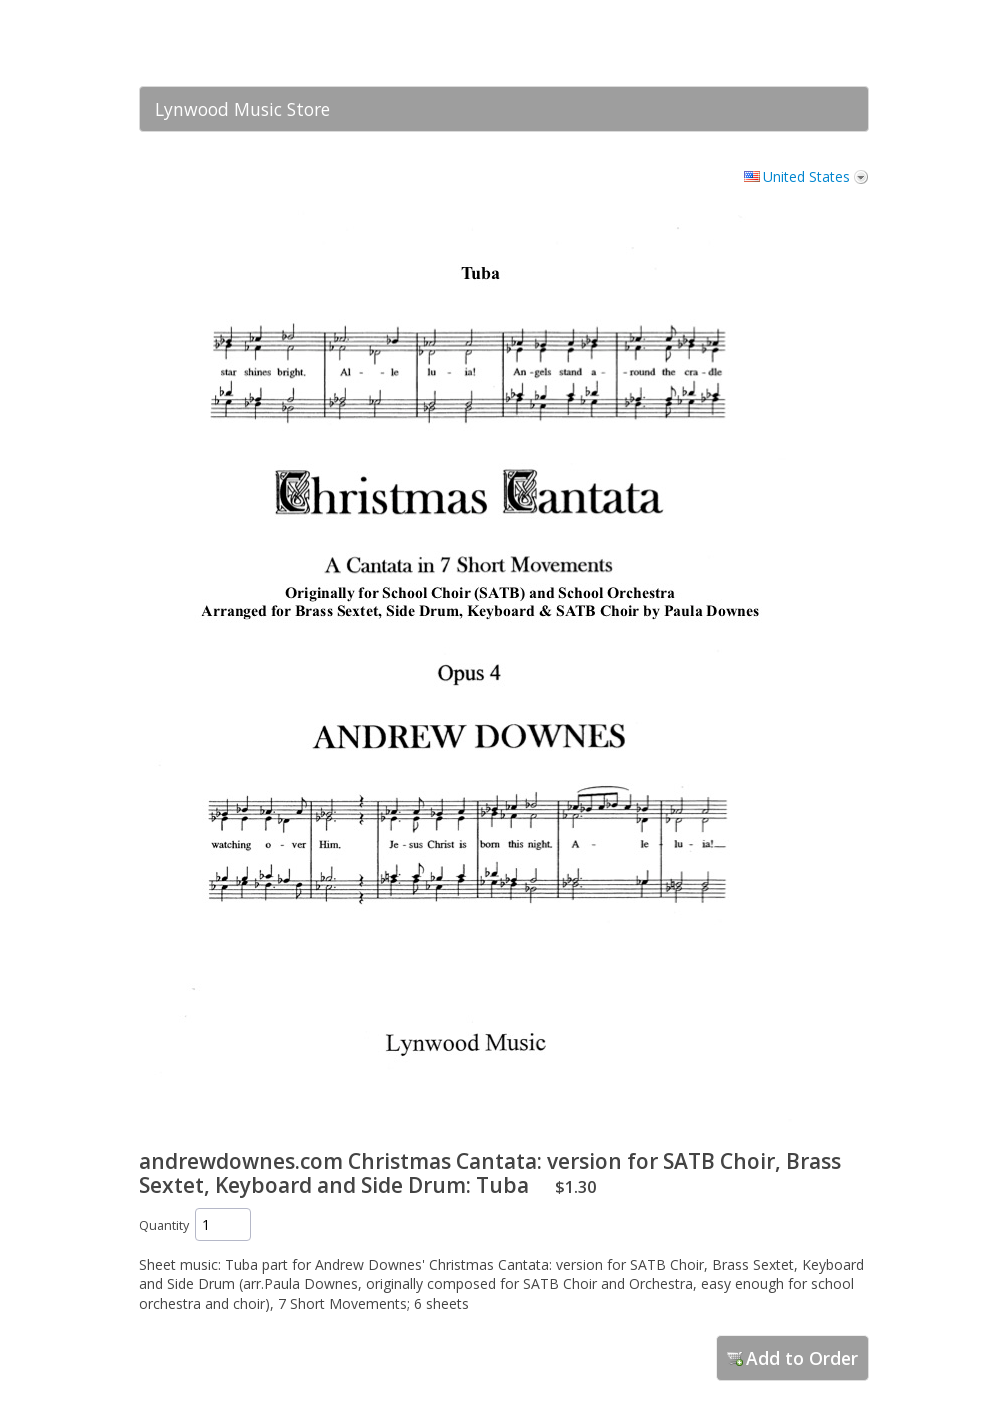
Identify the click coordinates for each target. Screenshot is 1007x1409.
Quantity (164, 1225)
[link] (814, 43)
